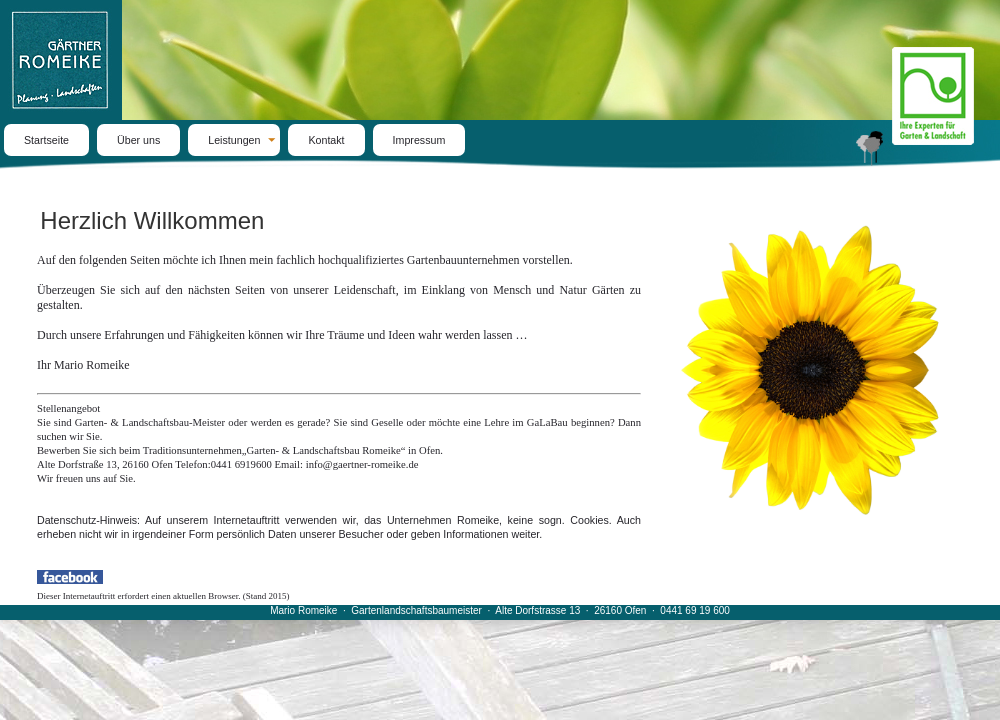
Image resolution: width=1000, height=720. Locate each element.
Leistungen (234, 140)
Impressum (419, 140)
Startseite (46, 140)
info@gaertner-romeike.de (362, 464)
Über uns (138, 140)
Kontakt (326, 140)
